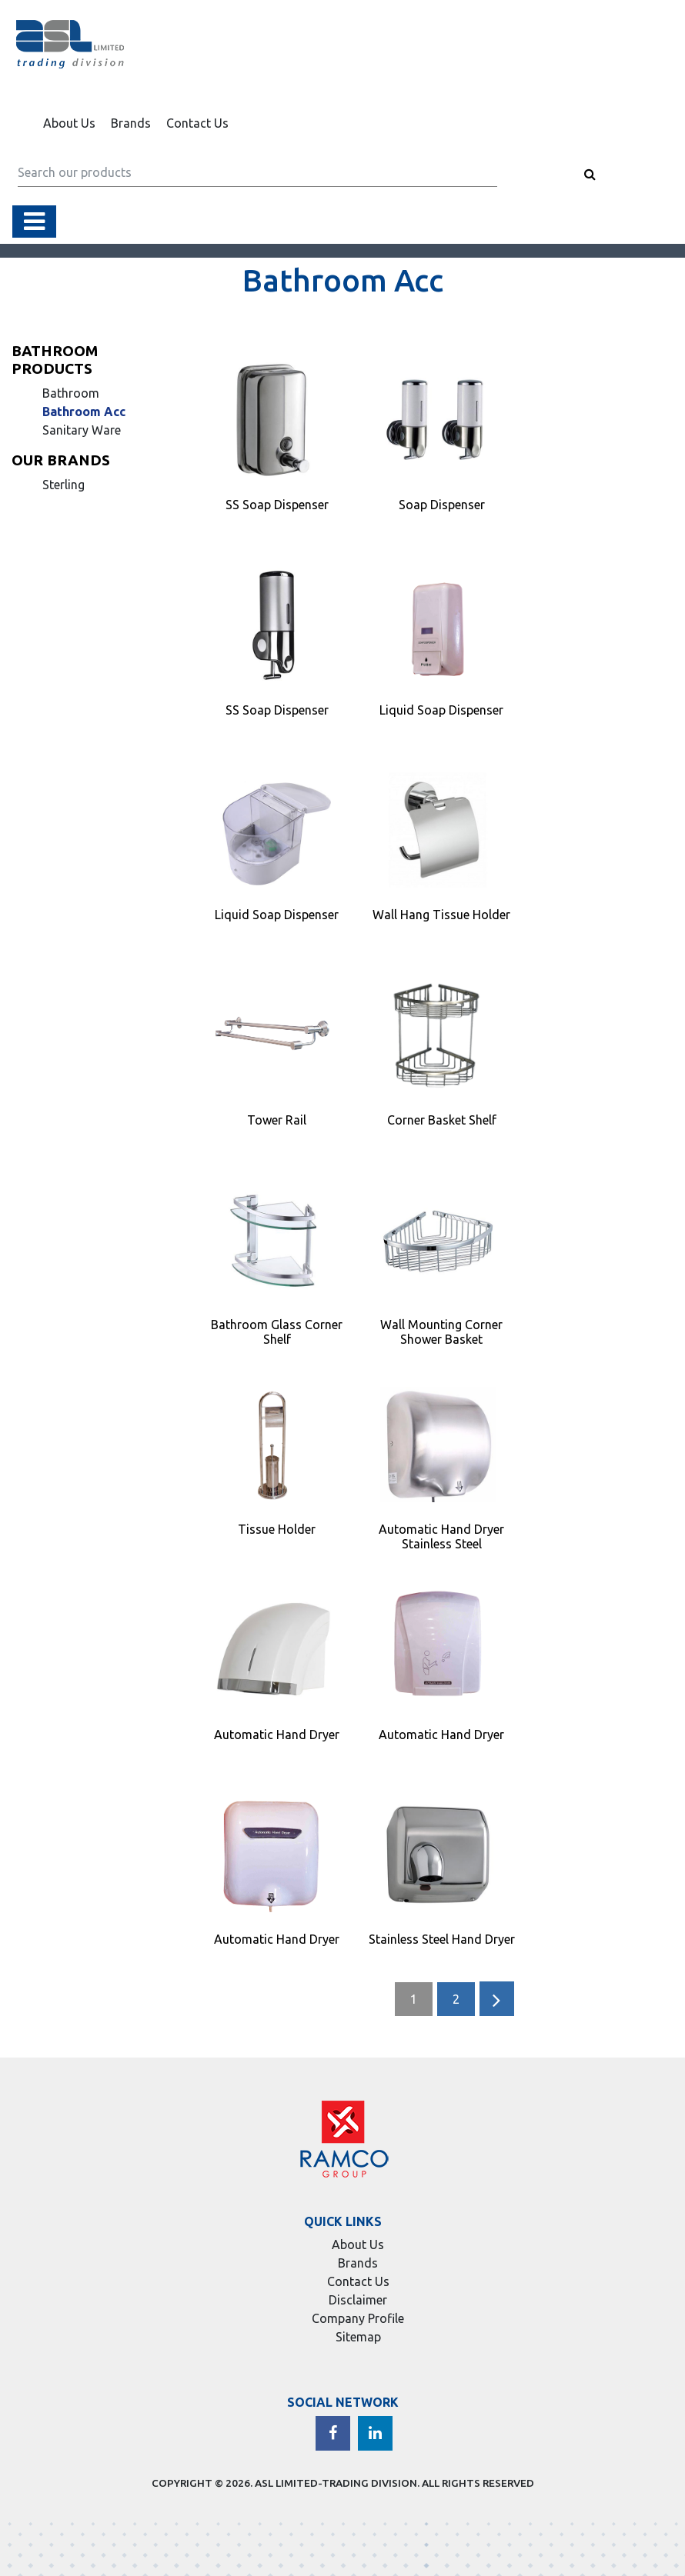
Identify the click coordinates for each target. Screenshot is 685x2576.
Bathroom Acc (83, 411)
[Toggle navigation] (34, 221)
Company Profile (358, 2318)
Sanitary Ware (81, 430)
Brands (131, 123)
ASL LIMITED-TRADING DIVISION (336, 2483)
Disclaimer (358, 2300)
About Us (69, 123)
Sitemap (358, 2337)
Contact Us (197, 123)
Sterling (63, 485)
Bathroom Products (55, 359)
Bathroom (70, 393)
